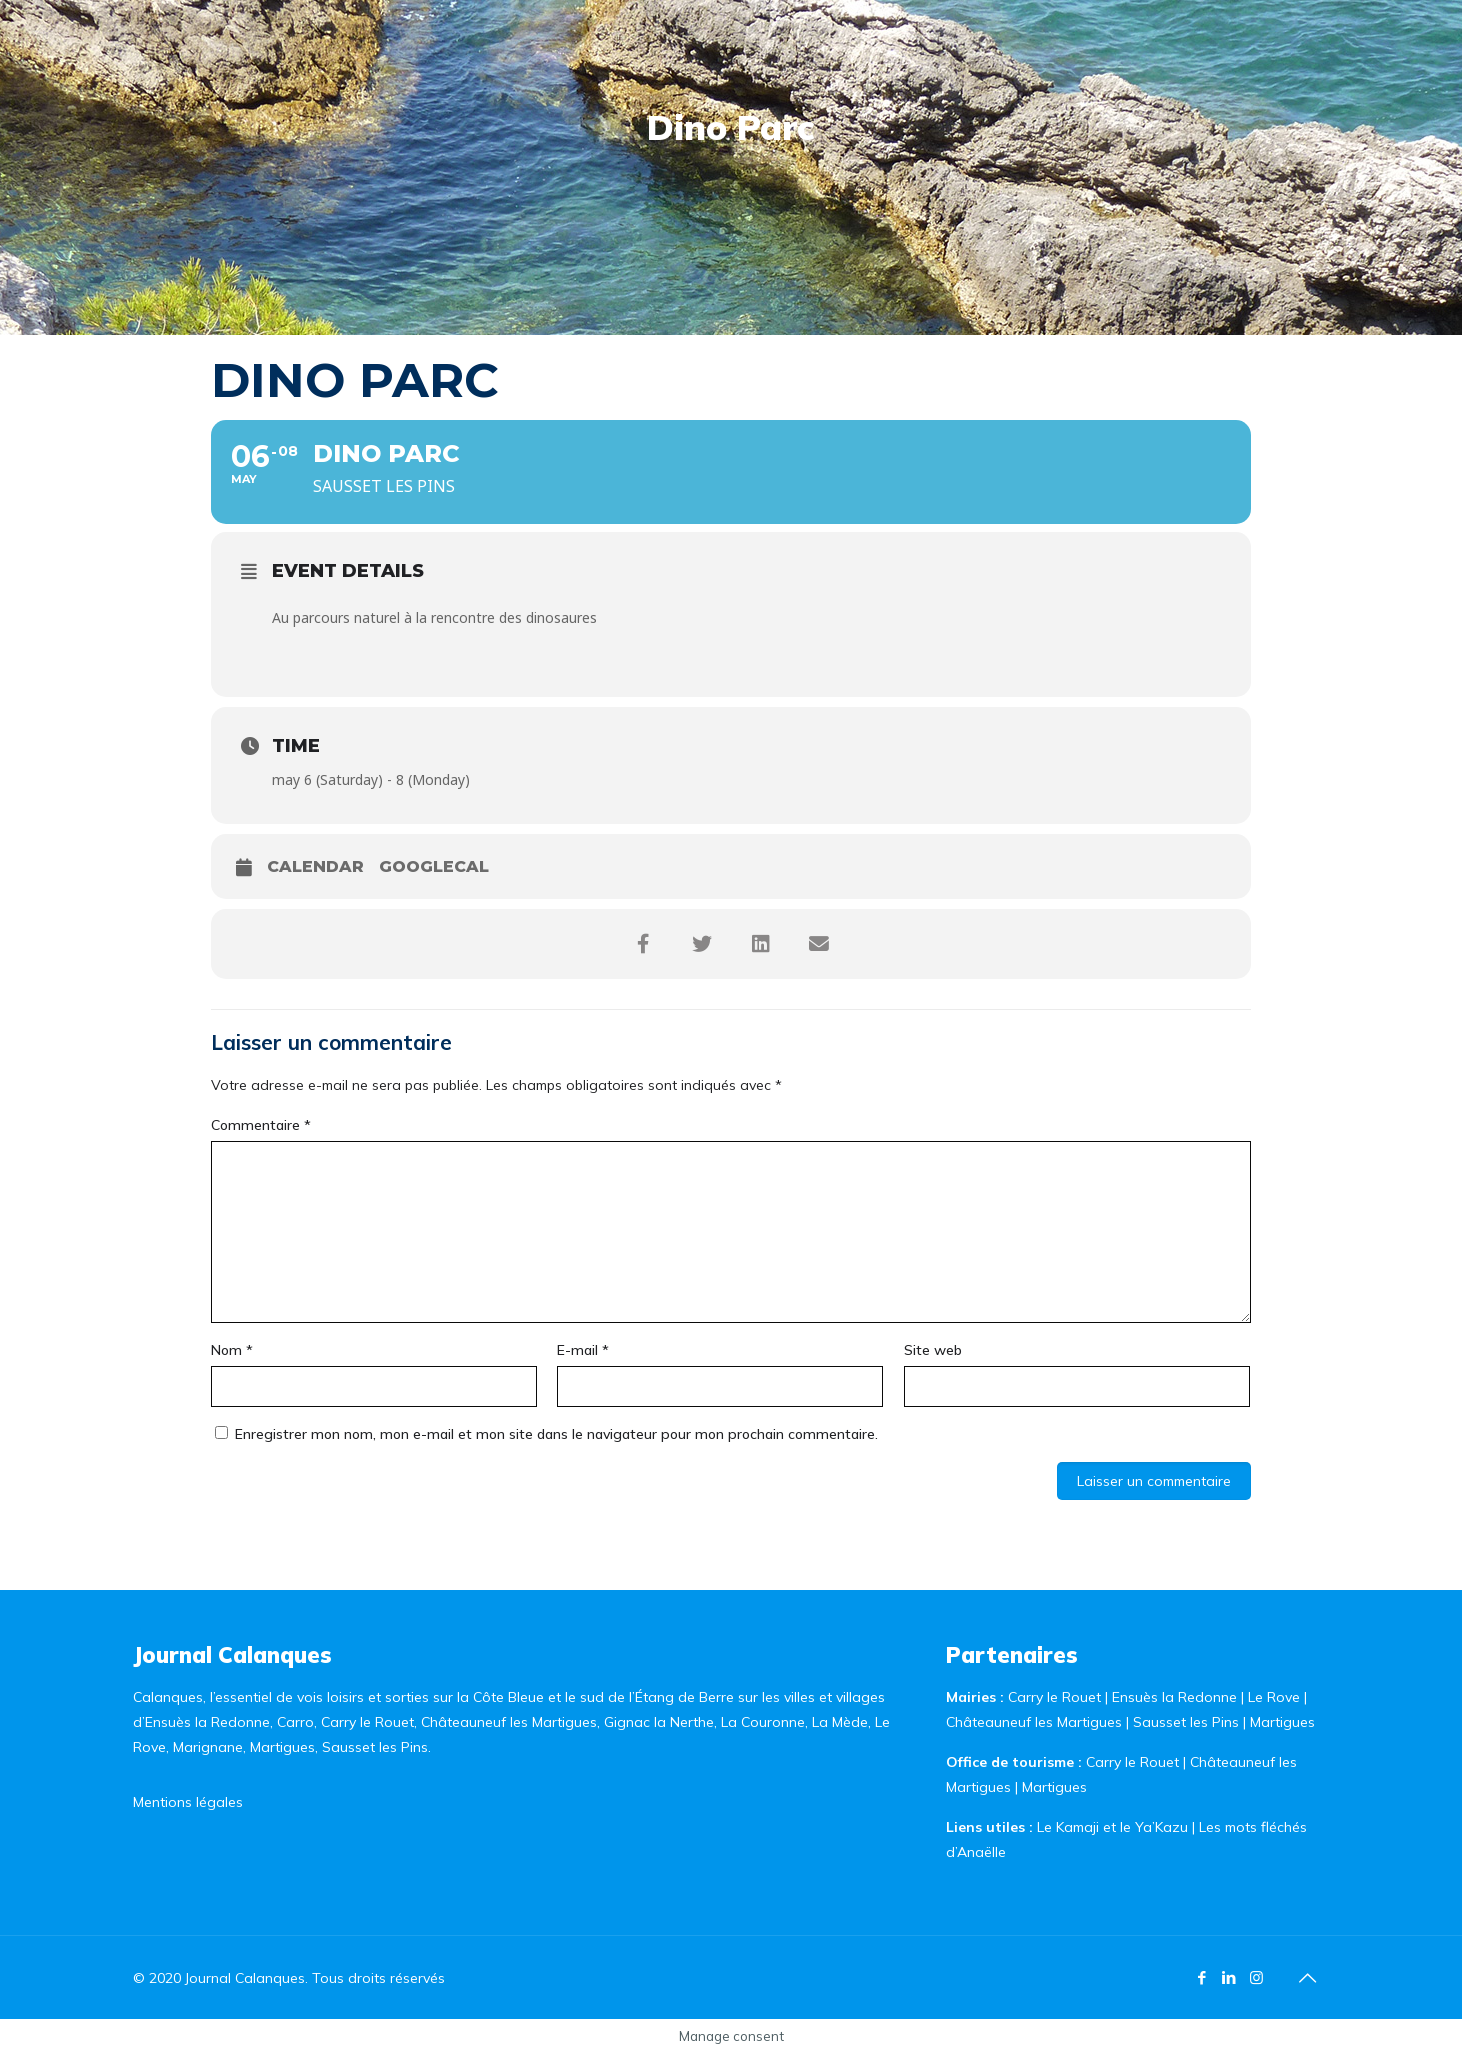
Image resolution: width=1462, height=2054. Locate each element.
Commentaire (261, 1125)
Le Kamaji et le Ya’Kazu (1112, 1827)
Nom (232, 1350)
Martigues (1282, 1722)
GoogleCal (434, 866)
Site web (933, 1350)
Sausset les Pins (1186, 1722)
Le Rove (1274, 1697)
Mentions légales (188, 1802)
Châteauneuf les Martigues (1034, 1722)
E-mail (583, 1350)
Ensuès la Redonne (1176, 1697)
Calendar (315, 866)
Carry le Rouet (1054, 1697)
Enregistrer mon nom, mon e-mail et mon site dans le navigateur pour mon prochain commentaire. (556, 1434)
